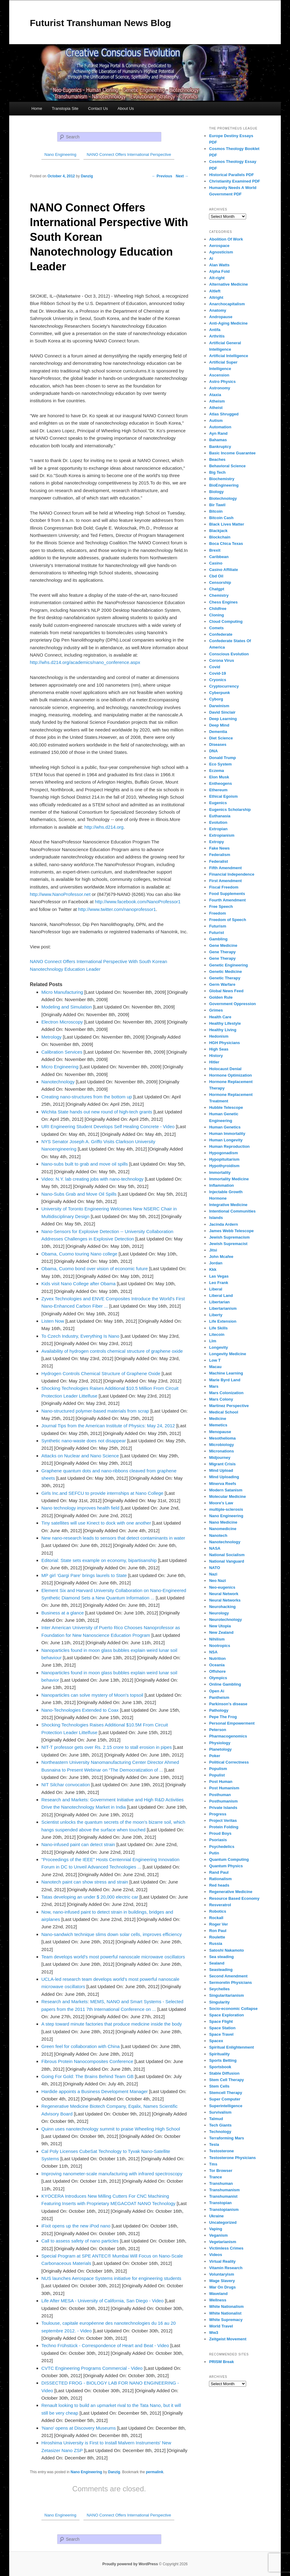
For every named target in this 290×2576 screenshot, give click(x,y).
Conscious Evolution (229, 654)
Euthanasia (219, 816)
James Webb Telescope (231, 1230)
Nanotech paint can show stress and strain (84, 1881)
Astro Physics (222, 381)
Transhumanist (223, 2196)
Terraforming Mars (226, 2138)
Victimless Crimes (226, 2248)
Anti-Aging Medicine (228, 323)
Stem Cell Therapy (226, 2079)
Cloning (216, 615)
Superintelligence (225, 2106)
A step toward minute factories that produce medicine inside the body (111, 2023)
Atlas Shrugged (223, 414)
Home (36, 108)
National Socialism (227, 1554)
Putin (214, 1853)
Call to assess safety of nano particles (80, 2240)
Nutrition (217, 1658)
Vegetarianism (222, 2241)
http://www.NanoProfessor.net (60, 894)
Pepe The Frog (223, 1716)
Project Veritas (223, 1820)
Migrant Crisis (222, 1464)
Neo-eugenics (222, 1587)
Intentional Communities (232, 1211)
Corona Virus (221, 660)
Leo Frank (218, 1282)
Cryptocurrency (224, 686)
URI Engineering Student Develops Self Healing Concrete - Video (108, 1126)
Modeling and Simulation (66, 1006)
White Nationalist (225, 2313)
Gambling (218, 939)
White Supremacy (225, 2319)
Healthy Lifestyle (225, 1023)
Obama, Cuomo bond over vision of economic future (94, 1268)
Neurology (219, 1613)
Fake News (219, 848)
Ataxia (215, 394)
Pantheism (219, 1697)
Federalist (218, 861)
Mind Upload (221, 1470)
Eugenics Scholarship (230, 809)
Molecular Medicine (227, 1496)
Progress (217, 1814)
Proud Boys (220, 1833)
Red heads (219, 1885)
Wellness (217, 2300)
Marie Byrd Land (224, 1380)
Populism (218, 1768)
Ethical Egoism (223, 796)
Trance (215, 2177)
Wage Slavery (222, 2280)
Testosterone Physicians (232, 2157)
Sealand (216, 1963)
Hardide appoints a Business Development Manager (94, 2091)
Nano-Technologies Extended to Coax (80, 1710)
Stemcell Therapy (225, 2092)
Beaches (217, 459)
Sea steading (221, 1956)
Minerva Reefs (222, 1483)
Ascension (219, 375)
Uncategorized (223, 2222)
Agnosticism (221, 252)
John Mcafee (221, 1256)
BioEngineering (223, 485)
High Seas (218, 1049)
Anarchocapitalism (227, 304)
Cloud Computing (225, 621)
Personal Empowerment (231, 1723)
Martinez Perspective (229, 1405)
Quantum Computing (229, 1859)
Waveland (218, 2293)
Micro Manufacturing (62, 992)
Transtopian (220, 2202)
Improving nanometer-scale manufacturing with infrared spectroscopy (111, 2173)
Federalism (219, 854)
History (216, 1055)
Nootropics (219, 1645)
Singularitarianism (226, 1995)
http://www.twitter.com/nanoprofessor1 (117, 909)
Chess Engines (223, 602)
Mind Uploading (224, 1477)
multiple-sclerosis (226, 1509)
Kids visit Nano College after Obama (78, 1283)
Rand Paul (219, 1872)
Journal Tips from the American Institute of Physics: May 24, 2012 (108, 1425)
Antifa (214, 329)
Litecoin (216, 1334)
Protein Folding (223, 1827)
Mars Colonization (226, 1392)
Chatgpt (216, 589)
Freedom (217, 913)
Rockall (216, 1917)
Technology (220, 2131)
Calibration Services (61, 1052)
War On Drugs (222, 2287)
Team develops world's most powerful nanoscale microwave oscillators (113, 1956)
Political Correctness (229, 1762)
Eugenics (218, 802)
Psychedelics (221, 1846)
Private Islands (223, 1807)
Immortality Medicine (229, 1179)
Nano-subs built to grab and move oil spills (84, 1164)
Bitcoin (215, 511)
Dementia (218, 731)
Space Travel (221, 2034)
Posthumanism (223, 1801)
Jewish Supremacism (229, 1237)
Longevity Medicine (227, 1354)
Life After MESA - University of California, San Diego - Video (102, 2300)
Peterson (217, 1729)
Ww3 (213, 2332)
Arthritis (217, 336)
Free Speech (221, 906)
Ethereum (218, 790)
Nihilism (217, 1639)
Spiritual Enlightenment (231, 2047)
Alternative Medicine (228, 284)
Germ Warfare (222, 984)
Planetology (220, 1749)
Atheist (215, 407)
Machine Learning (226, 1373)
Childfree (217, 608)
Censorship (220, 582)
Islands (216, 1217)
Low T (215, 1360)
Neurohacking (222, 1606)
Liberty (215, 1315)
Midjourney (219, 1457)
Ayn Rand (218, 433)
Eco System (220, 764)
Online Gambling (225, 1684)
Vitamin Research (225, 2268)
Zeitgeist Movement (227, 2339)
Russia (215, 1943)
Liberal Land (221, 1295)
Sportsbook (220, 2067)
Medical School (223, 1412)
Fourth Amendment (227, 900)
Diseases (217, 744)
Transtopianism (223, 2209)
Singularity (219, 2002)
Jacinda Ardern (223, 1224)
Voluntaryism (221, 2274)
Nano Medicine (223, 1522)
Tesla (214, 2144)
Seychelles (219, 1989)
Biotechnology (223, 498)
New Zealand (221, 1632)
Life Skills (218, 1328)
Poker (214, 1755)
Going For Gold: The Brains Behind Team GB (87, 2076)
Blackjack (218, 530)
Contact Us (98, 108)
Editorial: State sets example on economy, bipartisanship (99, 1560)
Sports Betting (223, 2060)
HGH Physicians (224, 1042)
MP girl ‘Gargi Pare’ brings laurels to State (84, 1575)
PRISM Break (221, 2361)
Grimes (216, 1010)
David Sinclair (222, 712)
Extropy (216, 841)
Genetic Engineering (228, 965)
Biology (216, 491)
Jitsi (213, 1250)
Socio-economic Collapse (233, 2008)
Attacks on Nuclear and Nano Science (80, 1455)
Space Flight (221, 2021)
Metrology (51, 1036)
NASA (214, 1548)
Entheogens (220, 783)
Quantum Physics (226, 1866)
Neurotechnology (225, 1619)
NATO (214, 1567)
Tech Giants (220, 2125)
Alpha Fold (219, 271)
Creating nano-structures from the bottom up (86, 1096)
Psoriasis (218, 1840)
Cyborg (216, 699)
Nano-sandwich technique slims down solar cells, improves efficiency (111, 1934)
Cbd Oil (216, 576)
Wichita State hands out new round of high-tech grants (96, 1111)
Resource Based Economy (234, 1898)
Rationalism (220, 1878)
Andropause (220, 316)
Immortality (219, 1172)
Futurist (216, 932)
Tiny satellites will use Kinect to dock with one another (96, 1522)
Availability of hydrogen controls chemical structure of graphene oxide (112, 1351)
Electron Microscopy (62, 1021)
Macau (215, 1366)
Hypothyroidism (224, 1165)
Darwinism (219, 706)
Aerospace (219, 245)
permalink (154, 2472)
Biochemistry (221, 478)
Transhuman (221, 2183)
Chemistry (219, 595)
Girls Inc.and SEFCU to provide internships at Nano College (102, 1493)
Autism (215, 420)
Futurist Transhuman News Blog (100, 23)
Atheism (217, 401)
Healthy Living (222, 1030)
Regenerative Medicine (230, 1891)
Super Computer (224, 2099)
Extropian (218, 829)
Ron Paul (217, 1930)
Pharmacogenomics (228, 1736)
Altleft (214, 291)
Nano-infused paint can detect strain (78, 1844)
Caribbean (219, 556)
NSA (213, 1652)
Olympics (218, 1678)
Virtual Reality (222, 2261)
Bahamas (218, 440)
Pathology (218, 1710)
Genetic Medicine (225, 971)
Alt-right (217, 278)
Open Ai (216, 1691)
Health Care (220, 1017)
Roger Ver (218, 1924)
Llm (212, 1341)
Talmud (216, 2118)
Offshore (217, 1671)
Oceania (217, 1665)
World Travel (221, 2326)
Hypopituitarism (224, 1159)
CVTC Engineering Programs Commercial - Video (92, 2368)
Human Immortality (227, 1133)
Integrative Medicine (228, 1204)
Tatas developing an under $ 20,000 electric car (89, 1896)
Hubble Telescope (226, 1107)
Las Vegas (219, 1276)
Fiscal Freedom (223, 887)
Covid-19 (217, 673)
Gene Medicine (223, 945)
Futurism (217, 926)
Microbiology (221, 1444)
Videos (215, 2254)
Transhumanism (224, 2190)
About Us (126, 108)
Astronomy (219, 388)
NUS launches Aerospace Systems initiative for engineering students (111, 2278)
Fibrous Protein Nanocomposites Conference (87, 2061)
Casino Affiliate (223, 569)
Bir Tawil (217, 505)
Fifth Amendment (225, 868)
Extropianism (221, 835)
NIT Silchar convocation (65, 1784)
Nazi (213, 1574)
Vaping (215, 2229)
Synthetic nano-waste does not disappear (83, 1440)
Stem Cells (219, 2086)
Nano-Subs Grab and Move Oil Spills (79, 1194)
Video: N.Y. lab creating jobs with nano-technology (92, 1179)
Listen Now (52, 1321)
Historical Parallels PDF (231, 174)
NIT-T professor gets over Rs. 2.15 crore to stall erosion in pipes (106, 1747)
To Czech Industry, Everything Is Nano (80, 1336)
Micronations (221, 1451)
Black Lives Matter (226, 524)
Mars (213, 1386)
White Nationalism (226, 2306)
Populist (217, 1775)
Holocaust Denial (225, 1068)
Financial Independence (231, 874)
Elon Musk (219, 777)
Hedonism (218, 1036)
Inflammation (221, 1185)
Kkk (212, 1269)
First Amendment (225, 880)
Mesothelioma (222, 1438)
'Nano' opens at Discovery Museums (78, 2428)
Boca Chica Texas (226, 543)
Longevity (218, 1347)
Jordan (215, 1263)
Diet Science (221, 738)
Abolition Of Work (226, 239)
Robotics (217, 1911)
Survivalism (220, 2112)
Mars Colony (221, 1399)
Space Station (222, 2028)
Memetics (218, 1425)
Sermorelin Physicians (230, 1982)
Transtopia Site (65, 108)
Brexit (214, 550)
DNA (213, 751)
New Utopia (220, 1626)
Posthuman (220, 1794)
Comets (216, 628)
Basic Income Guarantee (232, 453)
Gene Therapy (222, 952)
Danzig (114, 2472)
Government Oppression (232, 1003)
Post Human (220, 1781)
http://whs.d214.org (104, 827)
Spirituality (219, 2054)
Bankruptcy (220, 446)
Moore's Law (221, 1503)
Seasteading (221, 1969)
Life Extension (222, 1321)
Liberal (215, 1289)
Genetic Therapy (224, 978)
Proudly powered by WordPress (130, 2564)
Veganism (218, 2235)
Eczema (216, 770)
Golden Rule (221, 997)
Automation (220, 427)
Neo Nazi (217, 1580)
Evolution (218, 822)
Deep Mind (219, 725)
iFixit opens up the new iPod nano (75, 2225)
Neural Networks (225, 1600)
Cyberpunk (219, 692)
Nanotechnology (58, 1081)
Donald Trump (222, 757)
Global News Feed (226, 991)
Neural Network (223, 1593)
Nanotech (218, 1535)
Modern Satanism (225, 1490)
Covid (214, 667)
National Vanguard (226, 1561)
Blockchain (219, 537)
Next (182, 176)
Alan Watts (219, 265)
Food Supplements (227, 893)
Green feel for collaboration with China (80, 2046)
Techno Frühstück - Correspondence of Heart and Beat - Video (105, 2345)
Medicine (217, 1418)
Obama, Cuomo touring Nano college (79, 1253)
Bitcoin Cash (221, 517)
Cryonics (217, 679)
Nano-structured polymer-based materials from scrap (95, 1410)
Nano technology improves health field (80, 1507)
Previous (162, 176)
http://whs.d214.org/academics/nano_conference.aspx (85, 662)
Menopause (220, 1431)
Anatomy (217, 310)
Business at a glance (62, 1612)
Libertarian (219, 1302)
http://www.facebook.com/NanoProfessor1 (137, 901)
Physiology (219, 1743)
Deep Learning (223, 718)
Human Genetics (225, 1127)
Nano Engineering (86, 2472)
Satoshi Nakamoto (226, 1950)
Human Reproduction (229, 1146)
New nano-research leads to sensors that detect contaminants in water (113, 1538)
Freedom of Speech (227, 919)
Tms (213, 2164)
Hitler (214, 1062)
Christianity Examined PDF (234, 181)
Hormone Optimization (230, 1075)
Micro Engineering (60, 1066)
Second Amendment (228, 1976)
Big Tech (217, 472)
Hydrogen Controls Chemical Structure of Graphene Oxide (100, 1373)
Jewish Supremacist (228, 1243)
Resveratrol (220, 1905)
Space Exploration (226, 2015)
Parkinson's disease (228, 1704)
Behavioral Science (227, 466)
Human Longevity (225, 1140)
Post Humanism (224, 1788)
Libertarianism (223, 1308)
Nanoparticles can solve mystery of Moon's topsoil (92, 1695)
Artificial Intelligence (228, 355)
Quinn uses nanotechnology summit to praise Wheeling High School (110, 2128)
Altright (216, 297)
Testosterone (221, 2151)
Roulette (217, 1937)
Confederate (220, 634)
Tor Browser (220, 2170)
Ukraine (216, 2216)
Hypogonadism (223, 1153)
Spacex (216, 2040)
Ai (211, 258)
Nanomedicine (222, 1528)
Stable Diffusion (224, 2073)
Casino (215, 563)
